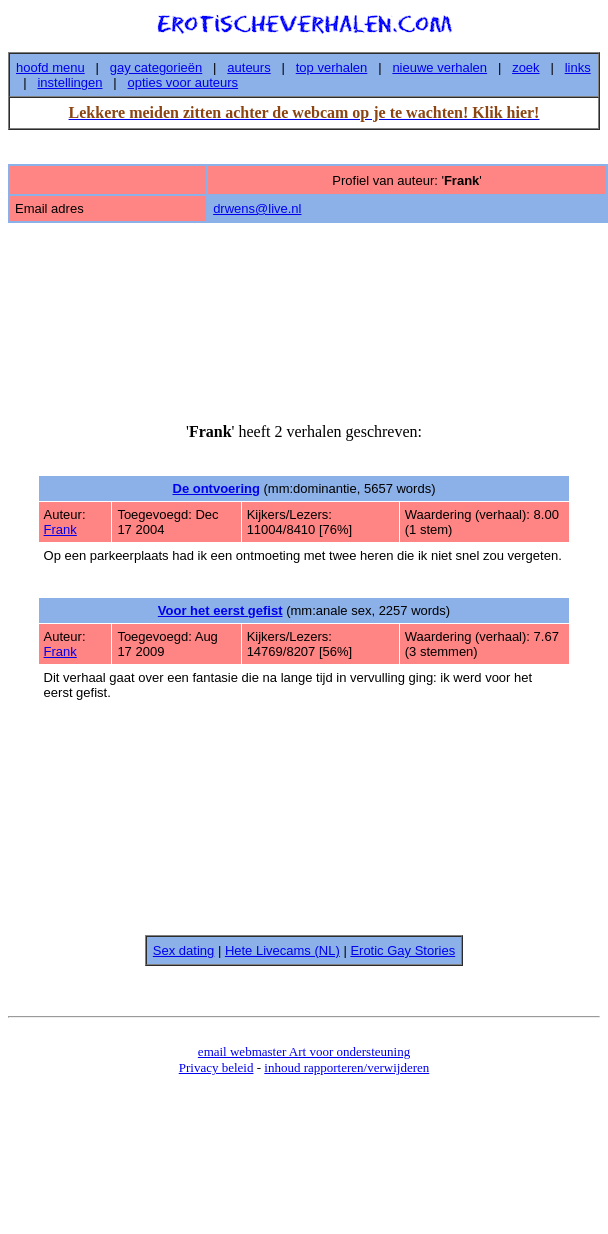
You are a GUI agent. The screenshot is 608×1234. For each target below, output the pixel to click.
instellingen (69, 82)
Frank (60, 529)
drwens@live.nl (257, 208)
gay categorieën (156, 67)
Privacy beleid (216, 1067)
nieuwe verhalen (439, 67)
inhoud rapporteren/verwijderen (346, 1067)
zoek (525, 67)
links (578, 67)
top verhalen (332, 67)
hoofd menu (50, 67)
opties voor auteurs (183, 82)
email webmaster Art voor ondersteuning (304, 1051)
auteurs (248, 67)
